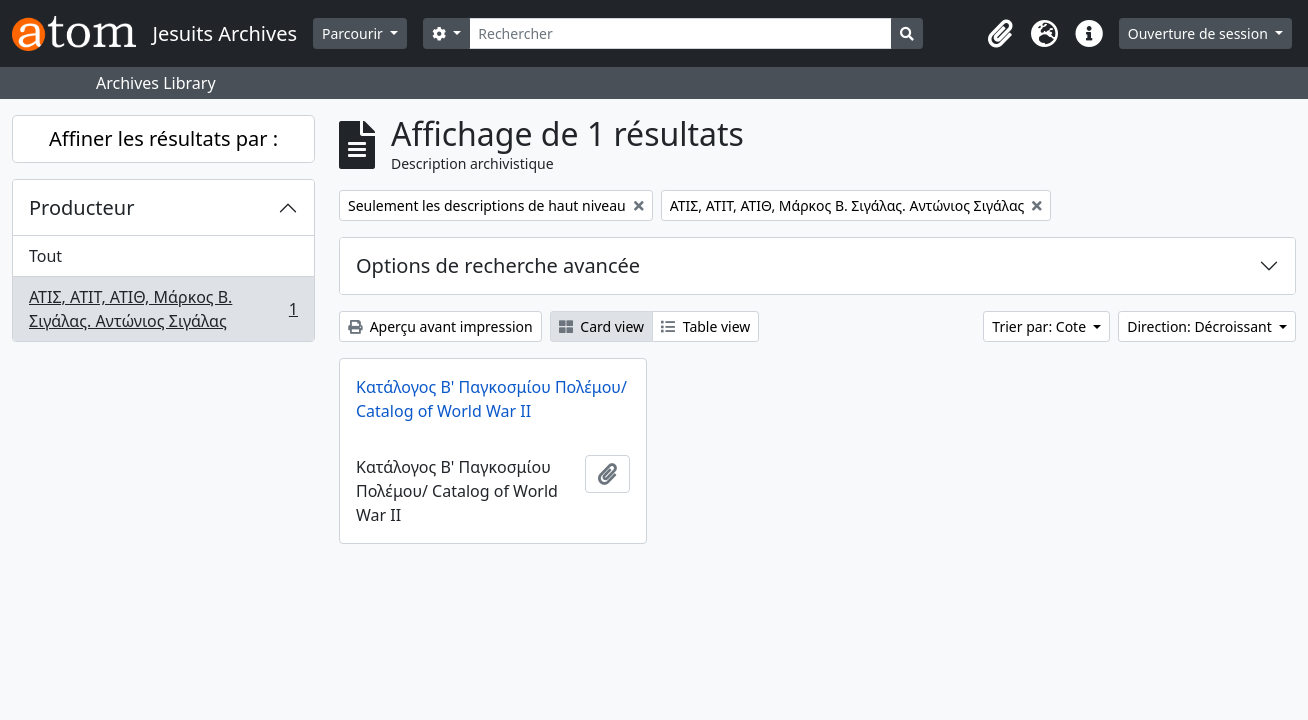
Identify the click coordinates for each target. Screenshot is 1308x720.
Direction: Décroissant (1201, 326)
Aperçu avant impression (440, 326)
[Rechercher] (680, 33)
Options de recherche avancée (498, 265)
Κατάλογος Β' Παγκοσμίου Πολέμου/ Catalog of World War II (491, 399)
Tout (45, 256)
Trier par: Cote (1040, 326)
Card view (601, 326)
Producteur (81, 207)
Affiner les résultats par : (163, 138)
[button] (1001, 34)
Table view (705, 326)
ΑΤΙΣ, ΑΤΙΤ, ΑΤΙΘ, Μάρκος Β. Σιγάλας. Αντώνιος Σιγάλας (163, 309)
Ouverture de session (1200, 33)
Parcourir (354, 33)
